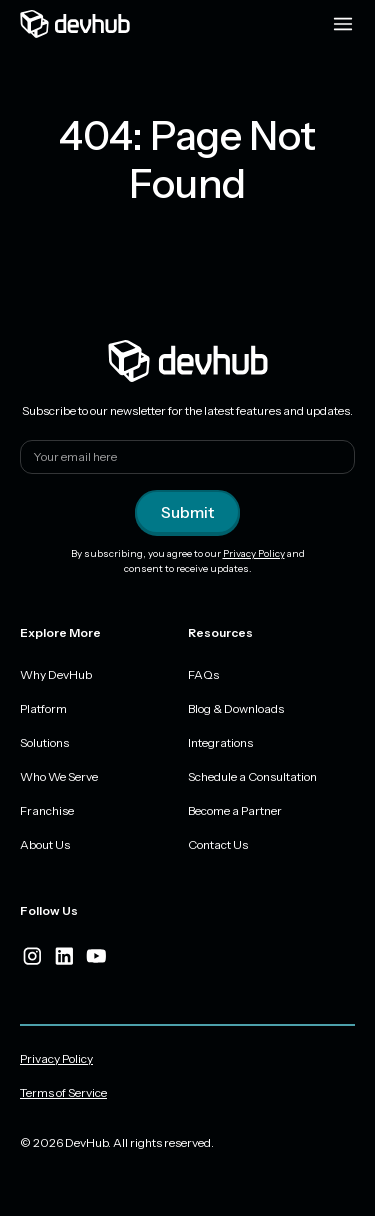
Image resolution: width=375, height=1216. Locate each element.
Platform (43, 708)
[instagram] (32, 956)
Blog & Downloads (236, 708)
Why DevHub (56, 674)
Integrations (220, 742)
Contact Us (218, 844)
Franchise (47, 810)
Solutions (44, 742)
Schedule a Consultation (252, 776)
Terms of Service (63, 1092)
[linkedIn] (64, 956)
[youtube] (96, 956)
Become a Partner (235, 810)
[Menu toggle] (343, 24)
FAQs (203, 674)
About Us (45, 844)
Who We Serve (59, 776)
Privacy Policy (254, 553)
